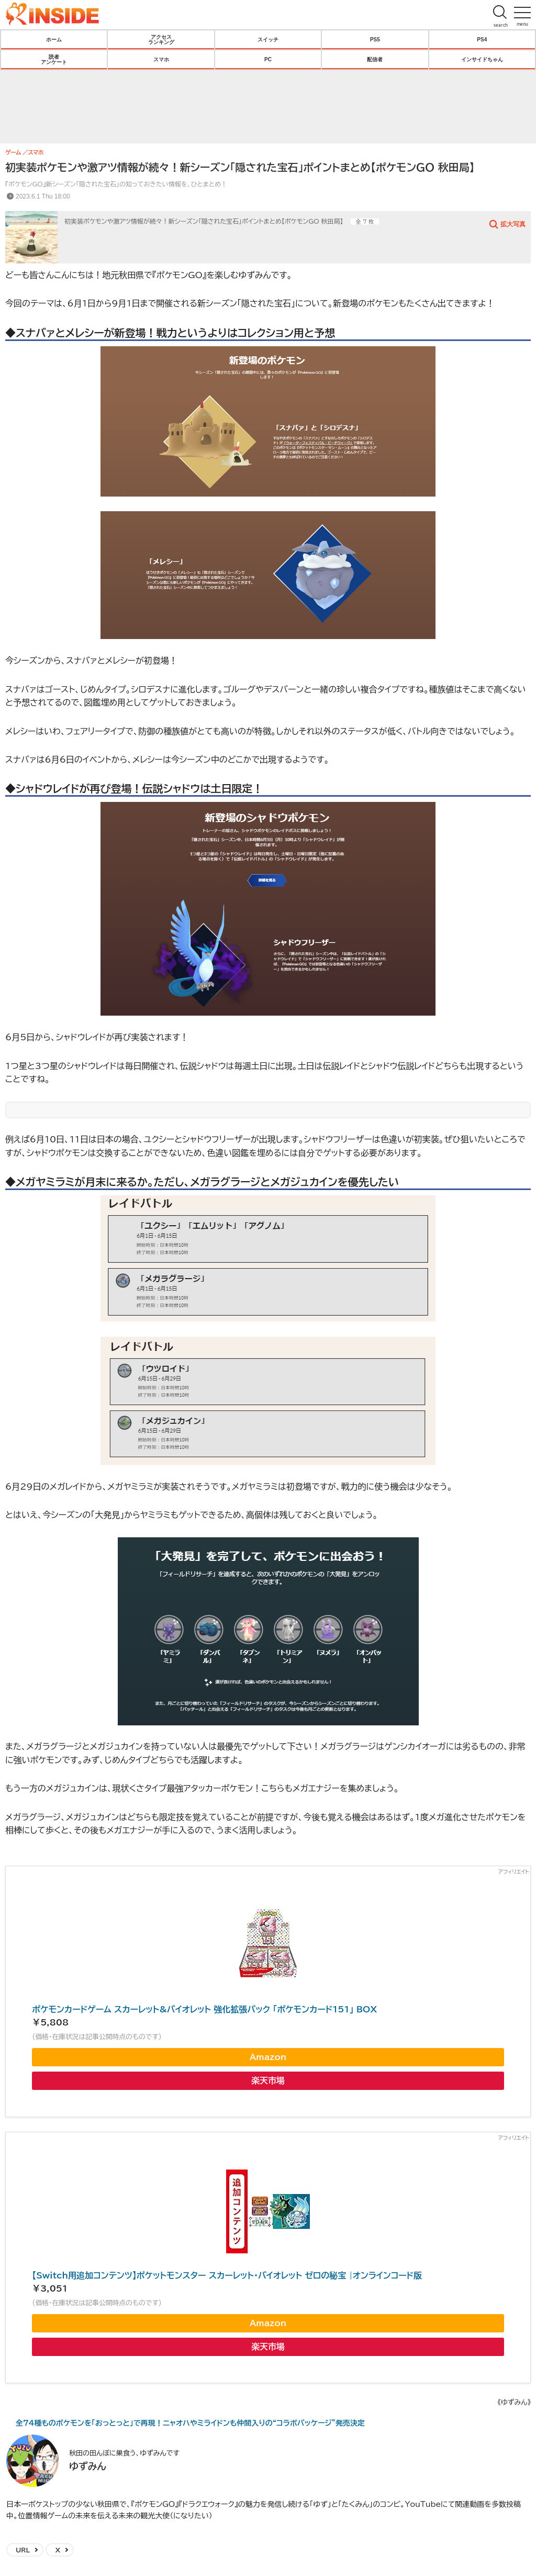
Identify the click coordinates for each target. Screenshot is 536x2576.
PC (268, 59)
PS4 (482, 39)
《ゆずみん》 (514, 2402)
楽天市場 (268, 2080)
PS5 (375, 39)
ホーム (54, 39)
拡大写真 (513, 224)
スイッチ (268, 39)
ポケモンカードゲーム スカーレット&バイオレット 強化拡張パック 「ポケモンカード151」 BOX (204, 2009)
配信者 (375, 59)
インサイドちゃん (482, 59)
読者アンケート (54, 59)
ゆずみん (87, 2466)
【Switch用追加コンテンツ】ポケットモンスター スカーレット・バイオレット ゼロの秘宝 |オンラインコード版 (227, 2275)
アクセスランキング (161, 39)
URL (23, 2550)
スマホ (161, 59)
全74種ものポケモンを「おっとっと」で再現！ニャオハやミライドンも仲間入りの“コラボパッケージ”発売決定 (190, 2423)
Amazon (268, 2057)
